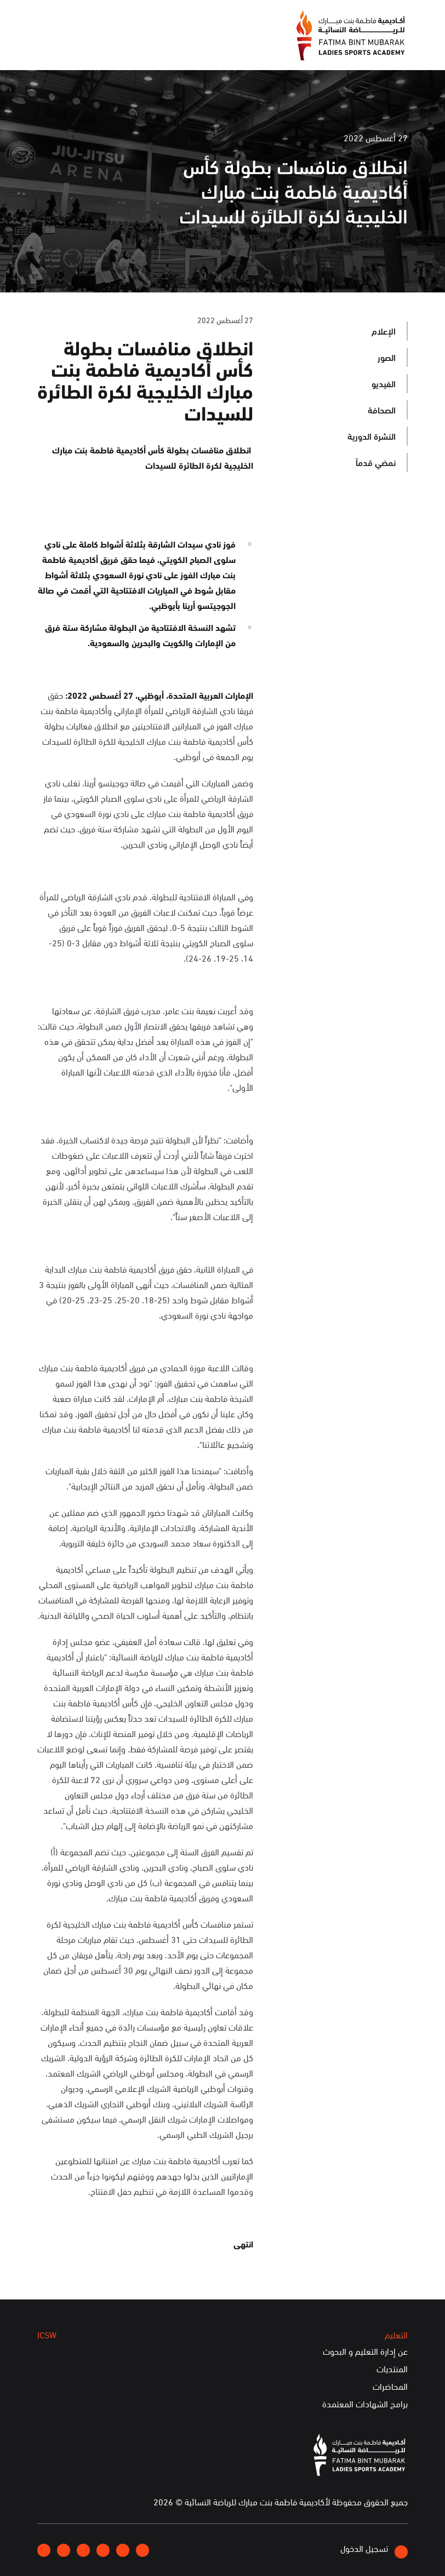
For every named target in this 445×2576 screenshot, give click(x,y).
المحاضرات (390, 2386)
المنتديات (392, 2369)
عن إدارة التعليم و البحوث (365, 2351)
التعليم (396, 2334)
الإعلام (384, 330)
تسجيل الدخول (374, 2550)
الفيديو (384, 383)
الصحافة (382, 409)
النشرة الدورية (371, 436)
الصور (387, 357)
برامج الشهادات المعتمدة (365, 2404)
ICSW (46, 2334)
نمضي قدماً (376, 462)
